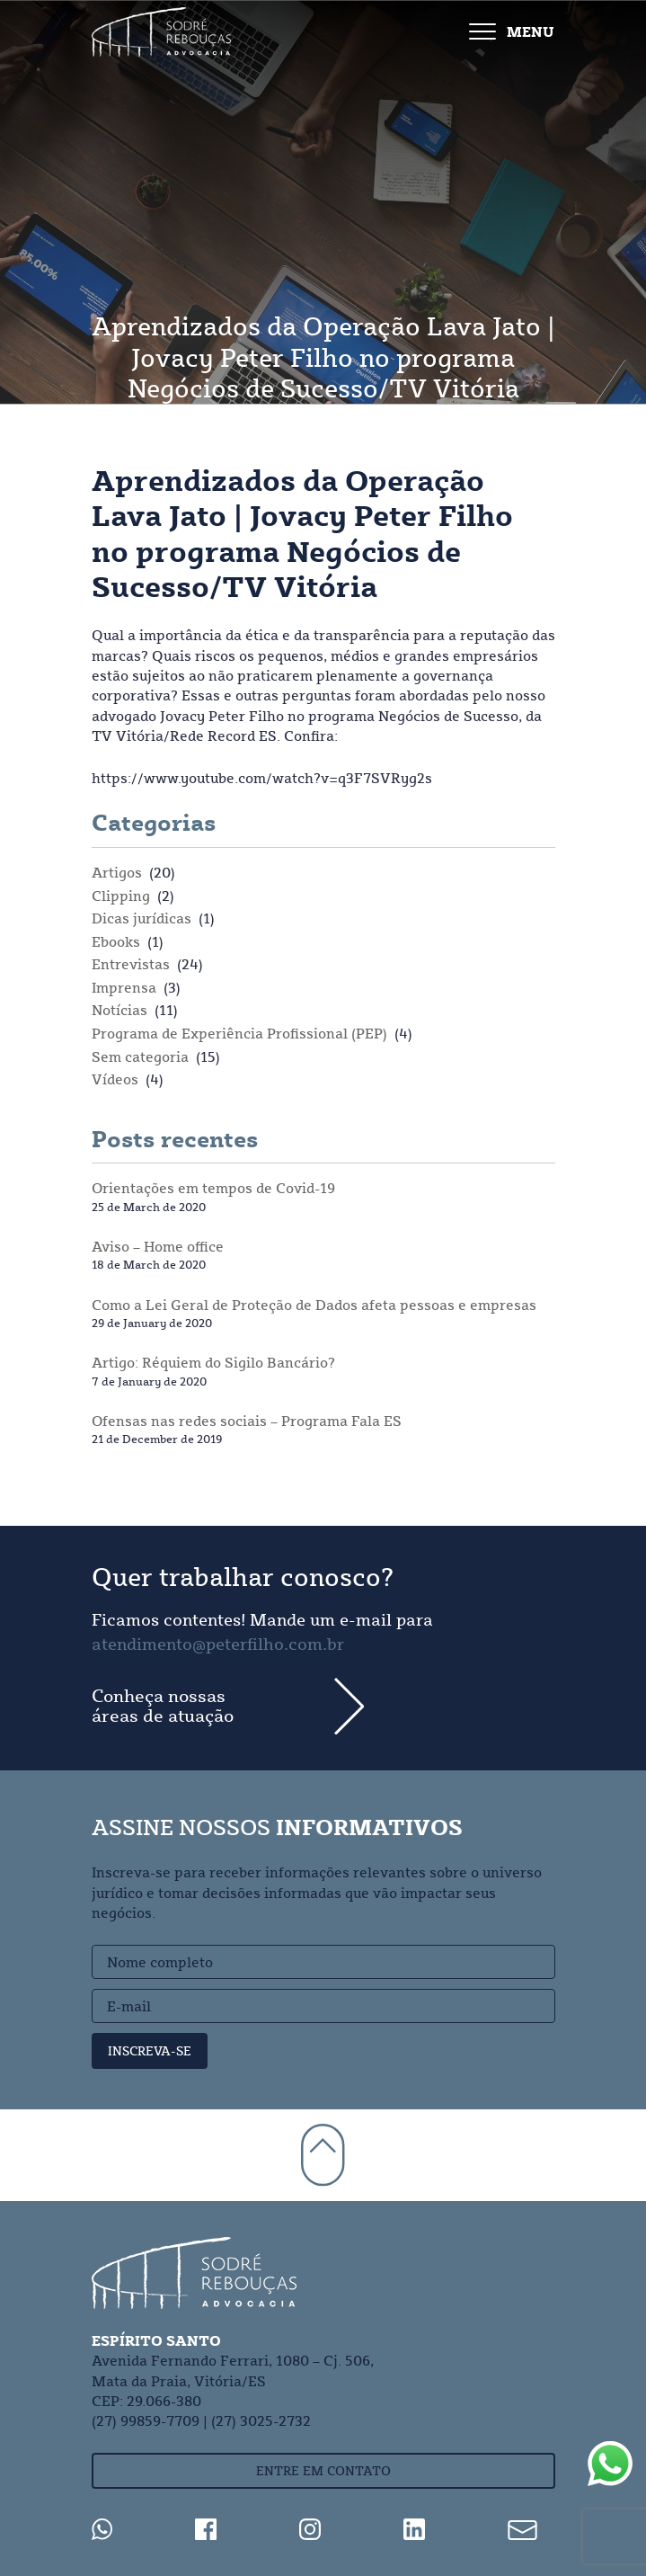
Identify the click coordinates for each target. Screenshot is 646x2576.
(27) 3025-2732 (261, 2420)
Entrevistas (131, 964)
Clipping (121, 896)
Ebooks (116, 941)
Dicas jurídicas (141, 918)
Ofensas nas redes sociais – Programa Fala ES (247, 1421)
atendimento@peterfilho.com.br (218, 1643)
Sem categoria (140, 1056)
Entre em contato (323, 2471)
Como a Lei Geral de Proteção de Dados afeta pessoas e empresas (314, 1305)
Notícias (119, 1010)
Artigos (117, 872)
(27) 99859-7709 (145, 2420)
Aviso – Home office (158, 1246)
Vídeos (115, 1079)
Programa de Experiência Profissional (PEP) (239, 1033)
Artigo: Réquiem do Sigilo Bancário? (213, 1362)
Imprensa (124, 987)
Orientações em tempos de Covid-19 (213, 1188)
